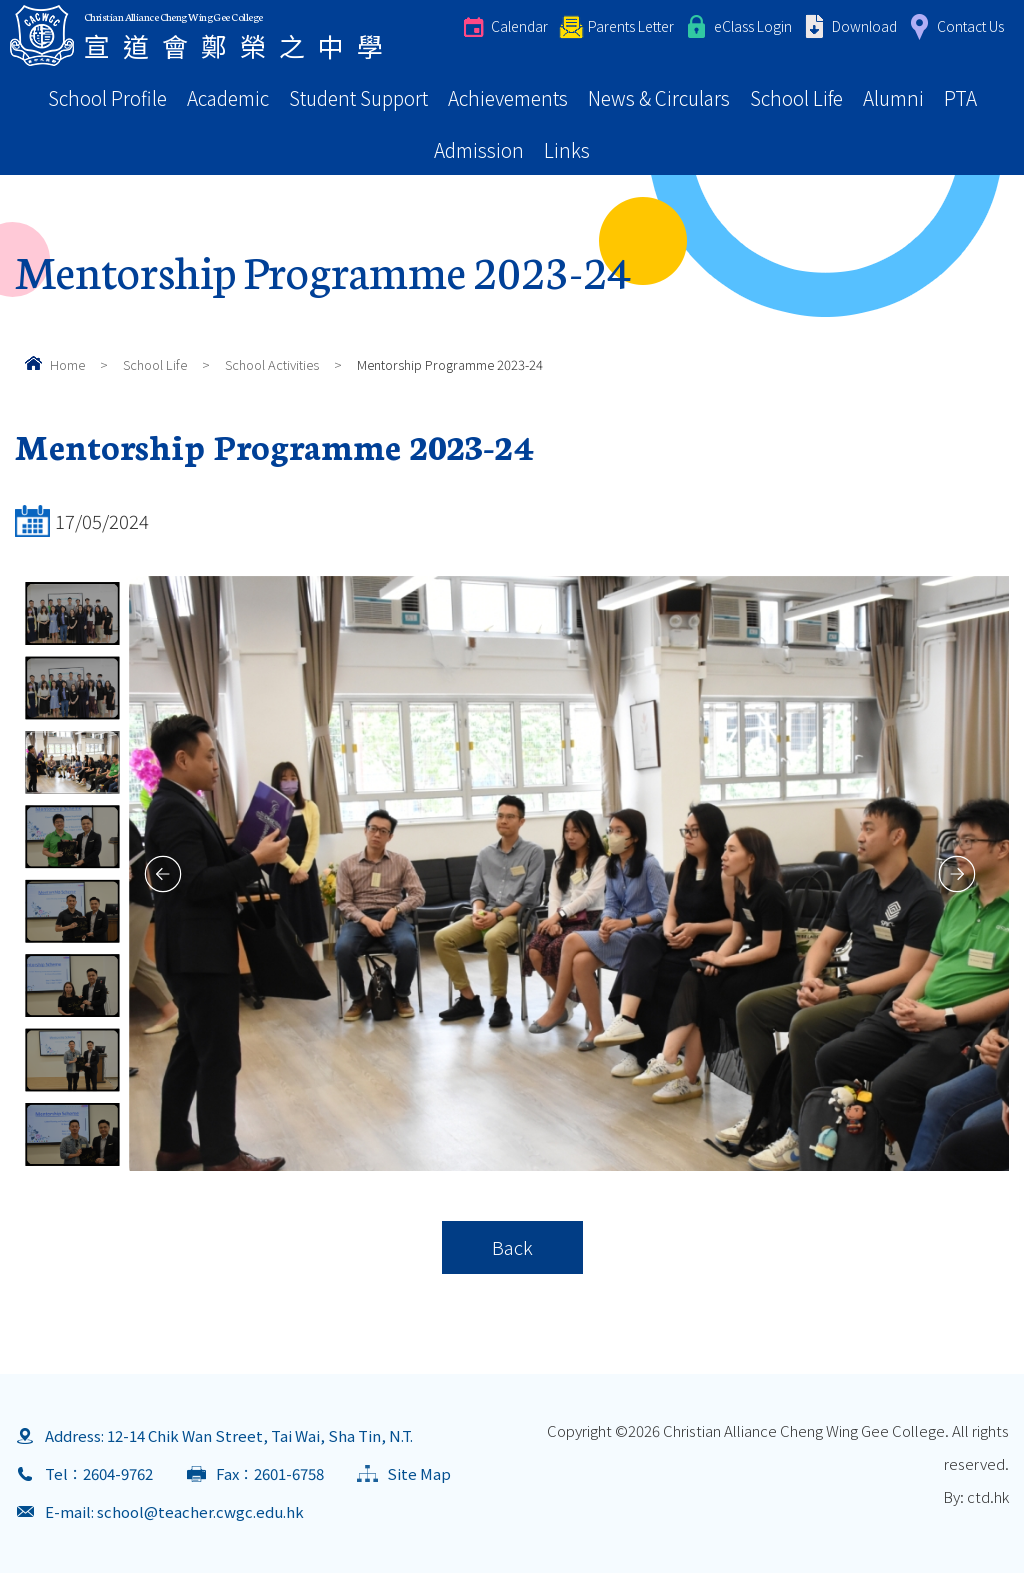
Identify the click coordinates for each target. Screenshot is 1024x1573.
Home (67, 364)
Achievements (508, 97)
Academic (228, 97)
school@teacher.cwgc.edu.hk (200, 1511)
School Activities (272, 364)
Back (512, 1247)
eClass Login (753, 26)
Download (864, 26)
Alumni (893, 97)
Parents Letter (631, 26)
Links (567, 149)
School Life (796, 97)
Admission (479, 149)
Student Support (358, 97)
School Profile (107, 97)
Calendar (519, 26)
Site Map (419, 1473)
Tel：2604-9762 (99, 1473)
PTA (960, 97)
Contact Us (970, 26)
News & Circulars (659, 97)
